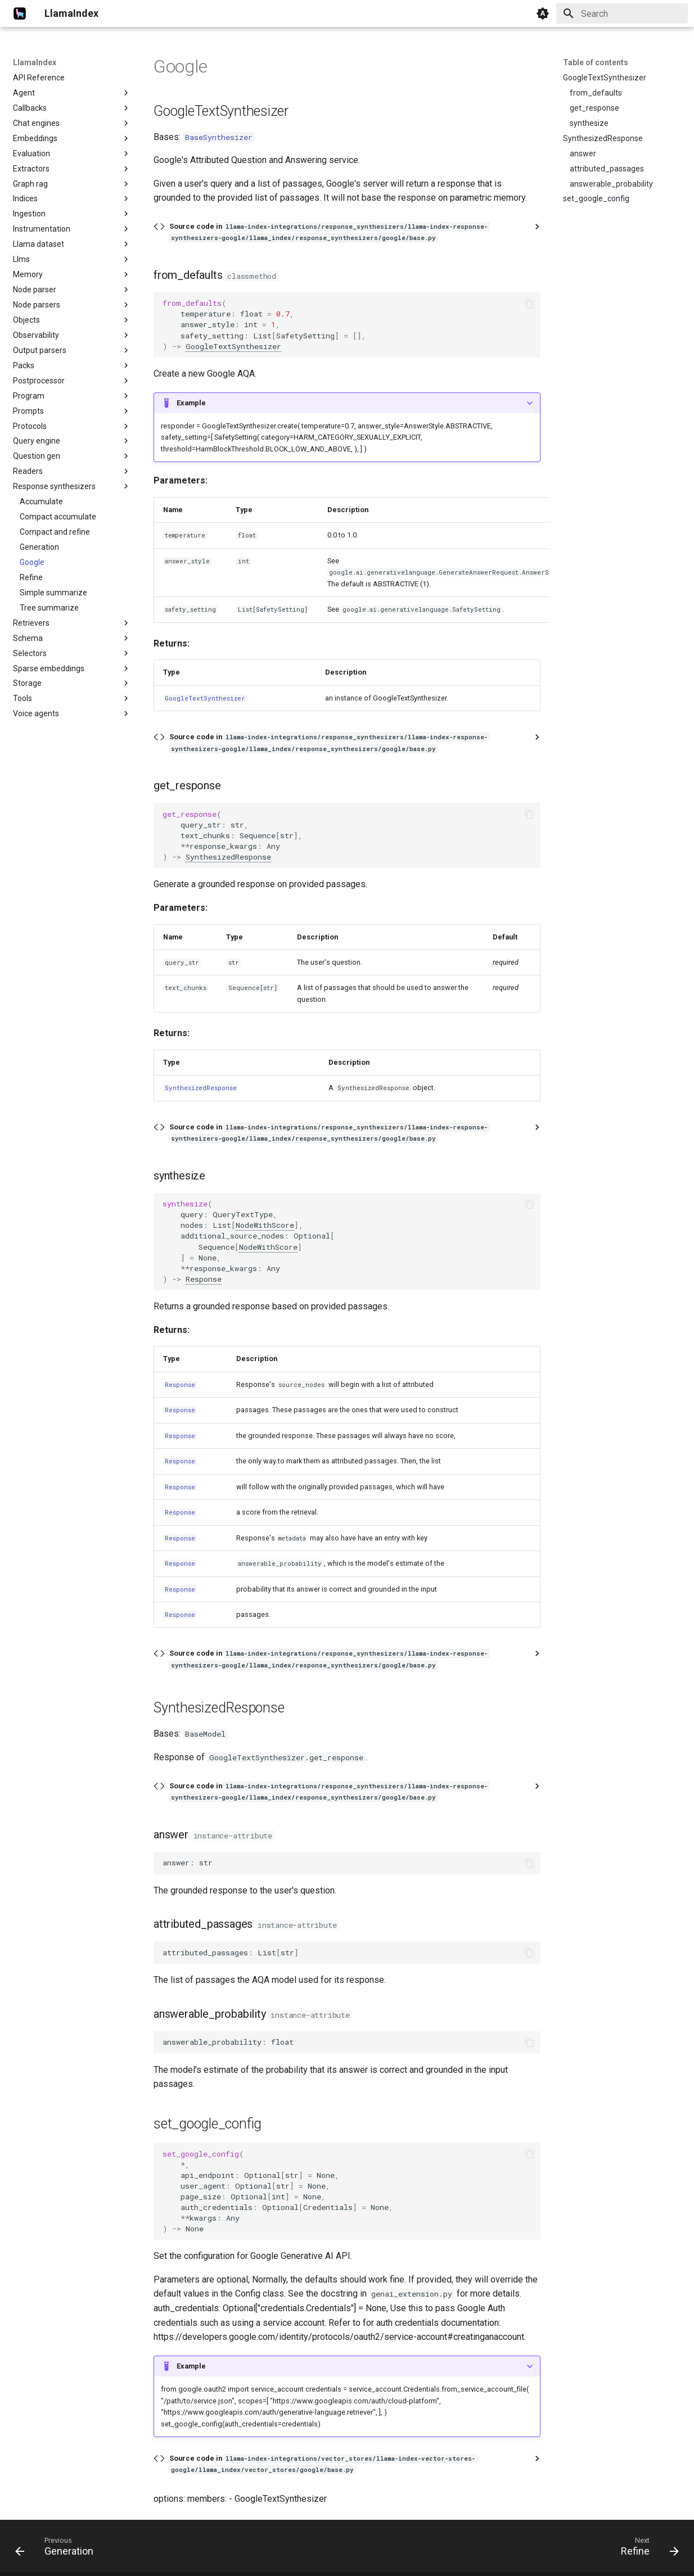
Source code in (329, 232)
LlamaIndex (34, 62)
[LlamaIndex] (19, 13)
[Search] (622, 13)
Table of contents (595, 62)
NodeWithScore (265, 1225)
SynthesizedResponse (228, 857)
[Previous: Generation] (58, 2549)
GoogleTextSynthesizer (233, 346)
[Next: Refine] (646, 2549)
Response (204, 1279)
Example (191, 403)
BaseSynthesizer (219, 137)
